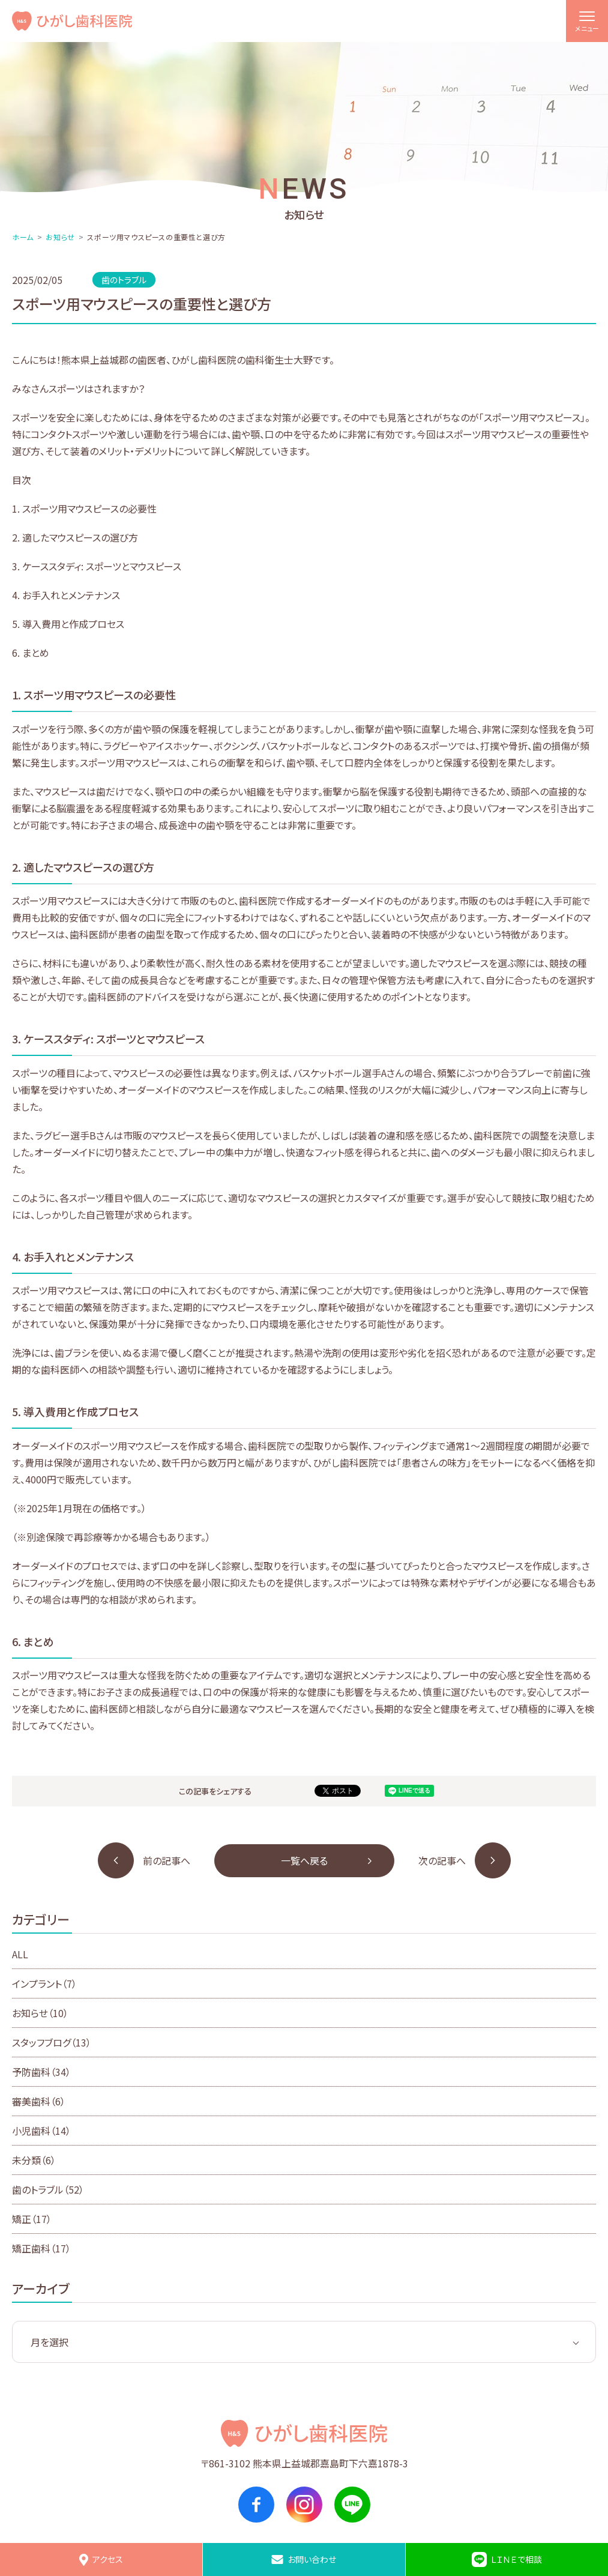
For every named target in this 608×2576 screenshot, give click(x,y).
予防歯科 (41, 2072)
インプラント (44, 1983)
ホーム (23, 237)
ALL (20, 1954)
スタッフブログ (51, 2042)
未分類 (34, 2160)
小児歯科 (41, 2130)
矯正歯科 (41, 2248)
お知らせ (60, 237)
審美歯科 (38, 2101)
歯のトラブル (48, 2189)
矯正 (32, 2219)
